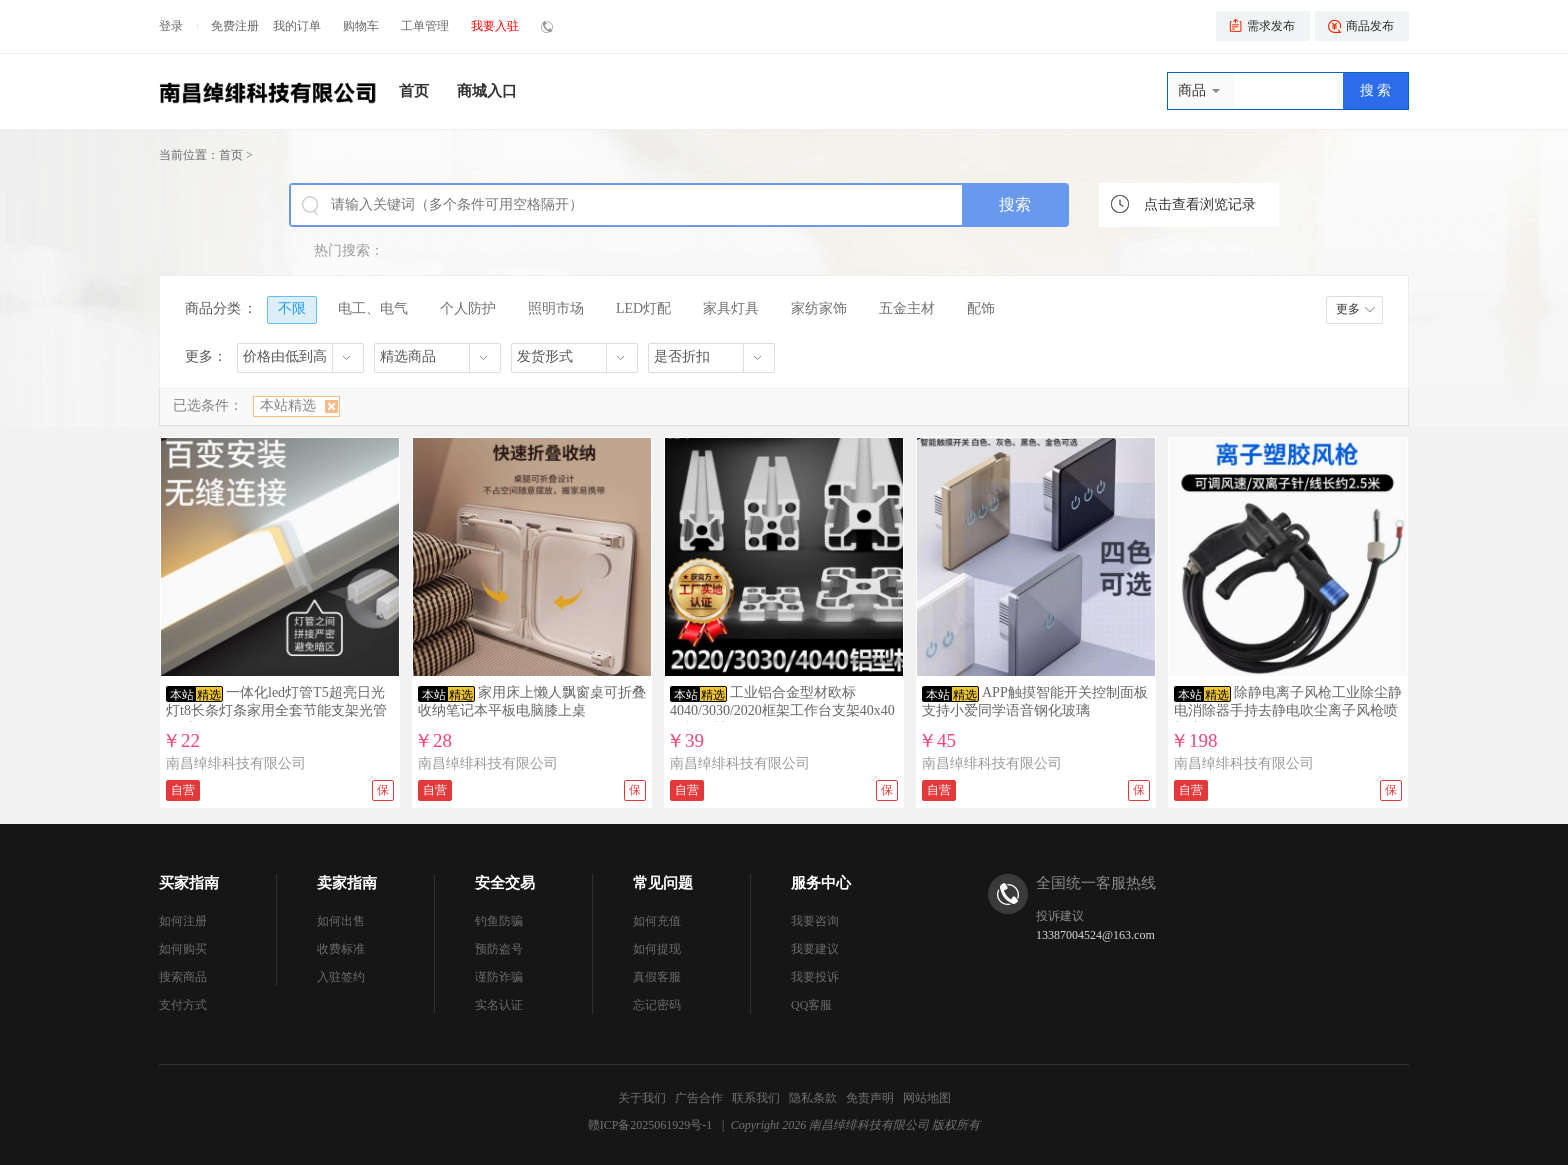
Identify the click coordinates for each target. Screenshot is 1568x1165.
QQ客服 (811, 1005)
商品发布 (1370, 26)
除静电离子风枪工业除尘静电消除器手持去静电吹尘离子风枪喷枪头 (1288, 710)
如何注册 (183, 921)
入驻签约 (341, 977)
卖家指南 (347, 883)
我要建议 (815, 949)
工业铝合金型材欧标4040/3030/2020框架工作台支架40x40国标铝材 (782, 710)
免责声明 (870, 1098)
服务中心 (821, 883)
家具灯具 (731, 308)
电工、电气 (373, 308)
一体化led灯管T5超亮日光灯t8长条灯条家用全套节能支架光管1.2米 (276, 710)
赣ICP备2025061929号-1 (650, 1125)
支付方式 (183, 1005)
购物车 (361, 26)
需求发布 (1271, 26)
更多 (1348, 309)
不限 (292, 308)
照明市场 (556, 308)
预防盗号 (499, 949)
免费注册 (235, 26)
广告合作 (699, 1098)
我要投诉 (815, 977)
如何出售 (341, 921)
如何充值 (657, 921)
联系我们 (756, 1098)
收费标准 (341, 949)
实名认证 (499, 1005)
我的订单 (297, 26)
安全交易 (505, 883)
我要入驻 (495, 26)
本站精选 (288, 405)
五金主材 (907, 308)
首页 (414, 91)
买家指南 (189, 883)
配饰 (981, 308)
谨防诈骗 (499, 977)
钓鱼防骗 (499, 921)
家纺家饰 (819, 308)
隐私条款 (813, 1098)
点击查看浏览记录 (1200, 204)
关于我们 (642, 1098)
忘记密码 (657, 1005)
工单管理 (425, 26)
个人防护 (468, 308)
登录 (171, 26)
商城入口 (487, 91)
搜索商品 (183, 977)
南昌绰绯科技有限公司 (236, 763)
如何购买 (183, 949)
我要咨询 (815, 921)
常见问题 (663, 883)
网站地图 (927, 1098)
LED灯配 (643, 308)
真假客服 (657, 977)
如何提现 (657, 949)
